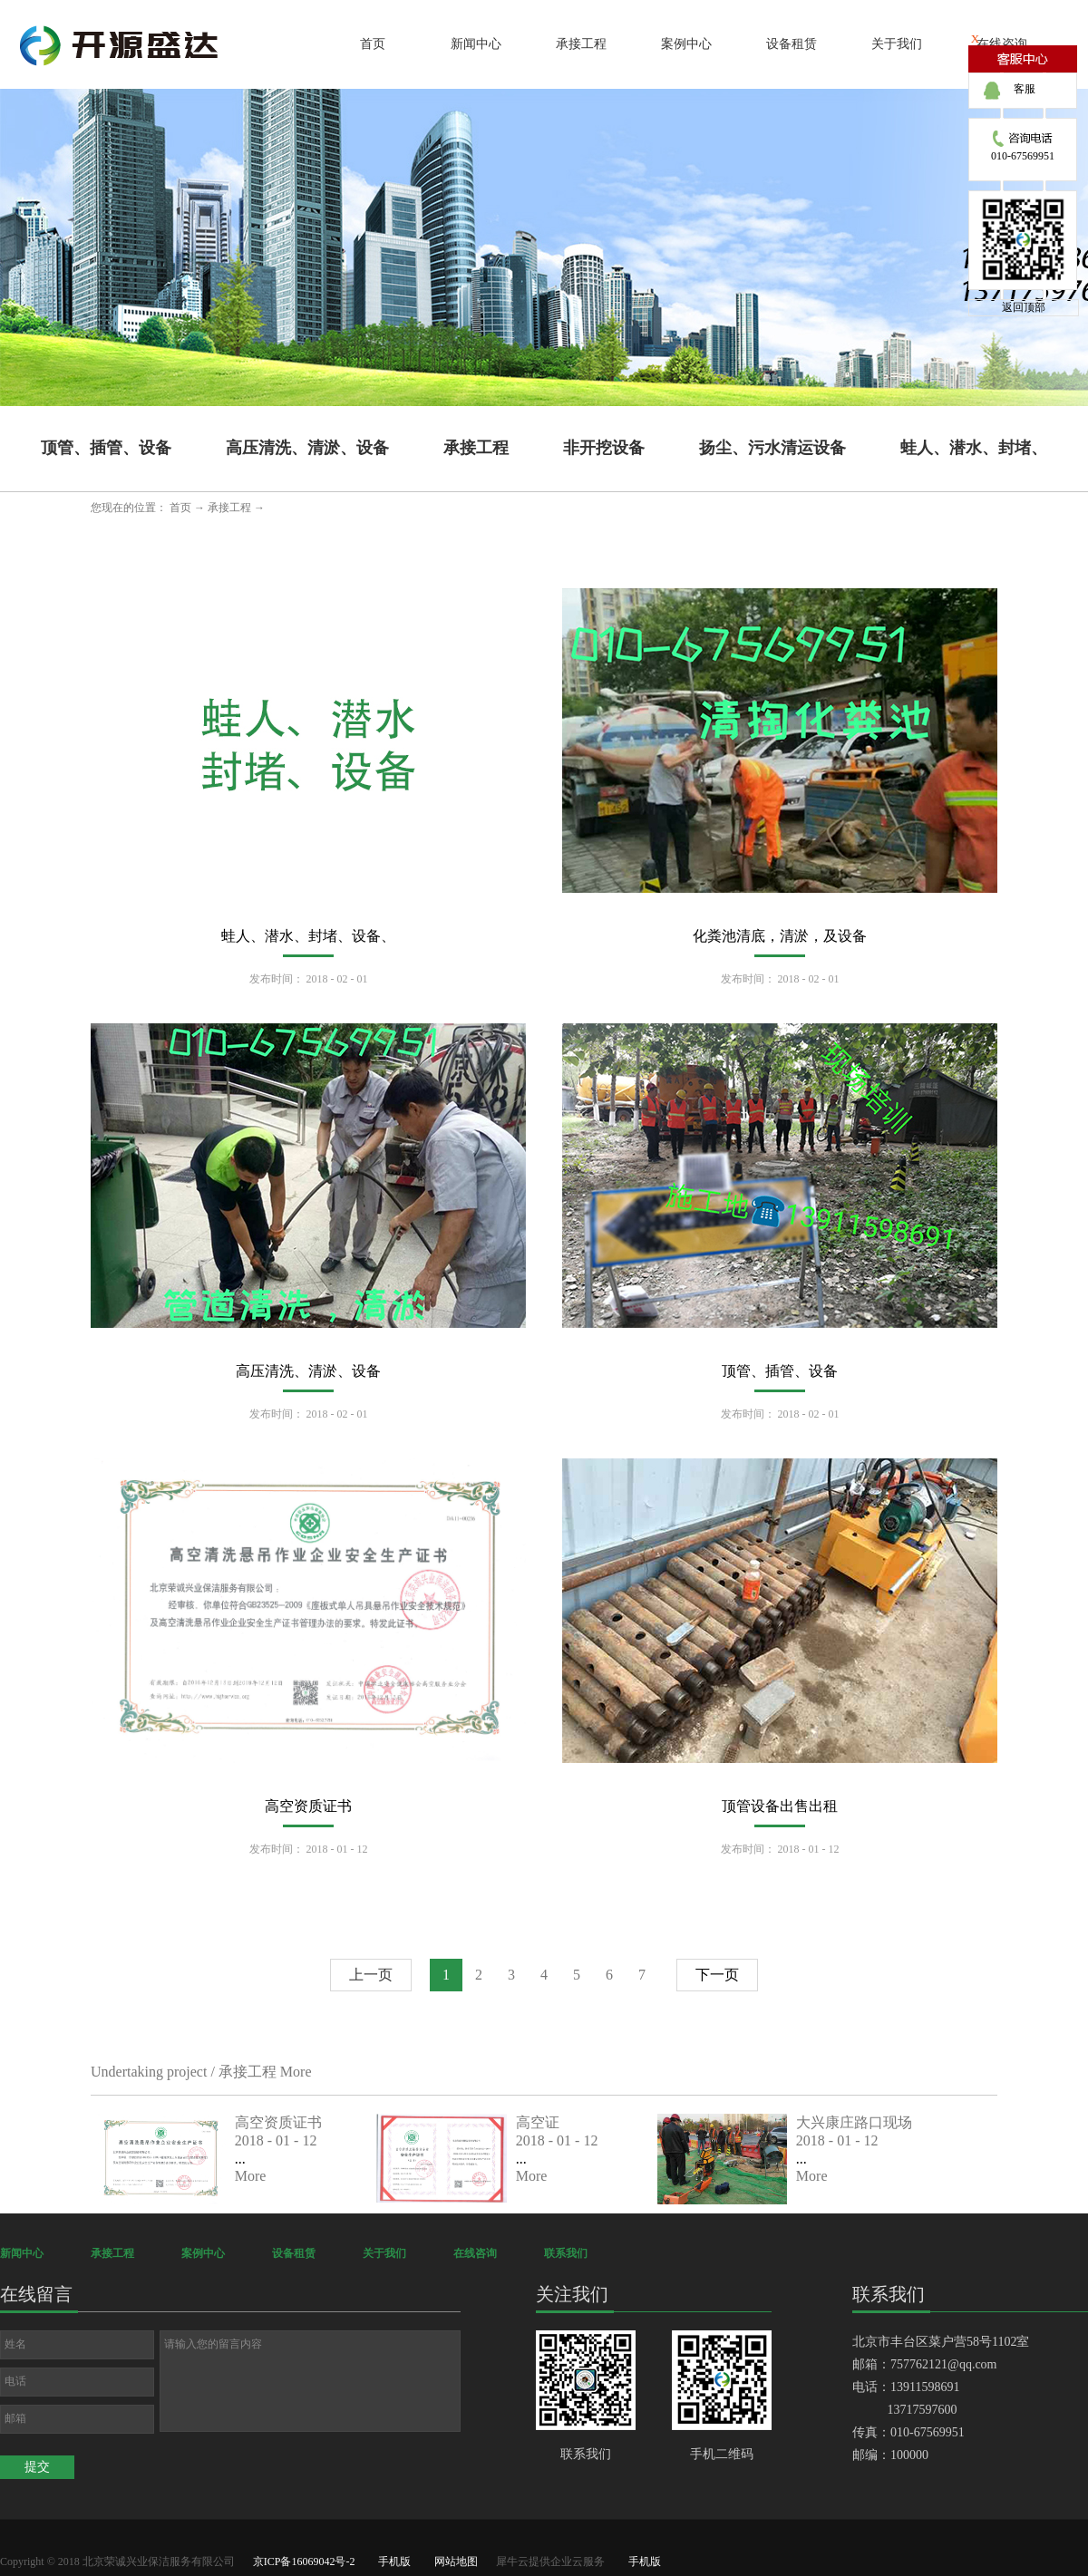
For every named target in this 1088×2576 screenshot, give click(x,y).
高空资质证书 (308, 1806)
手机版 (392, 2561)
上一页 (371, 1974)
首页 (372, 44)
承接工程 (229, 507)
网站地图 (453, 2561)
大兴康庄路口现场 (854, 2122)
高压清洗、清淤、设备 (308, 1371)
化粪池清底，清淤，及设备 (780, 936)
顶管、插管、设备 (780, 1371)
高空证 (537, 2122)
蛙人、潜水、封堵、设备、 (308, 936)
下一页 (717, 1974)
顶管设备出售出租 (780, 1806)
